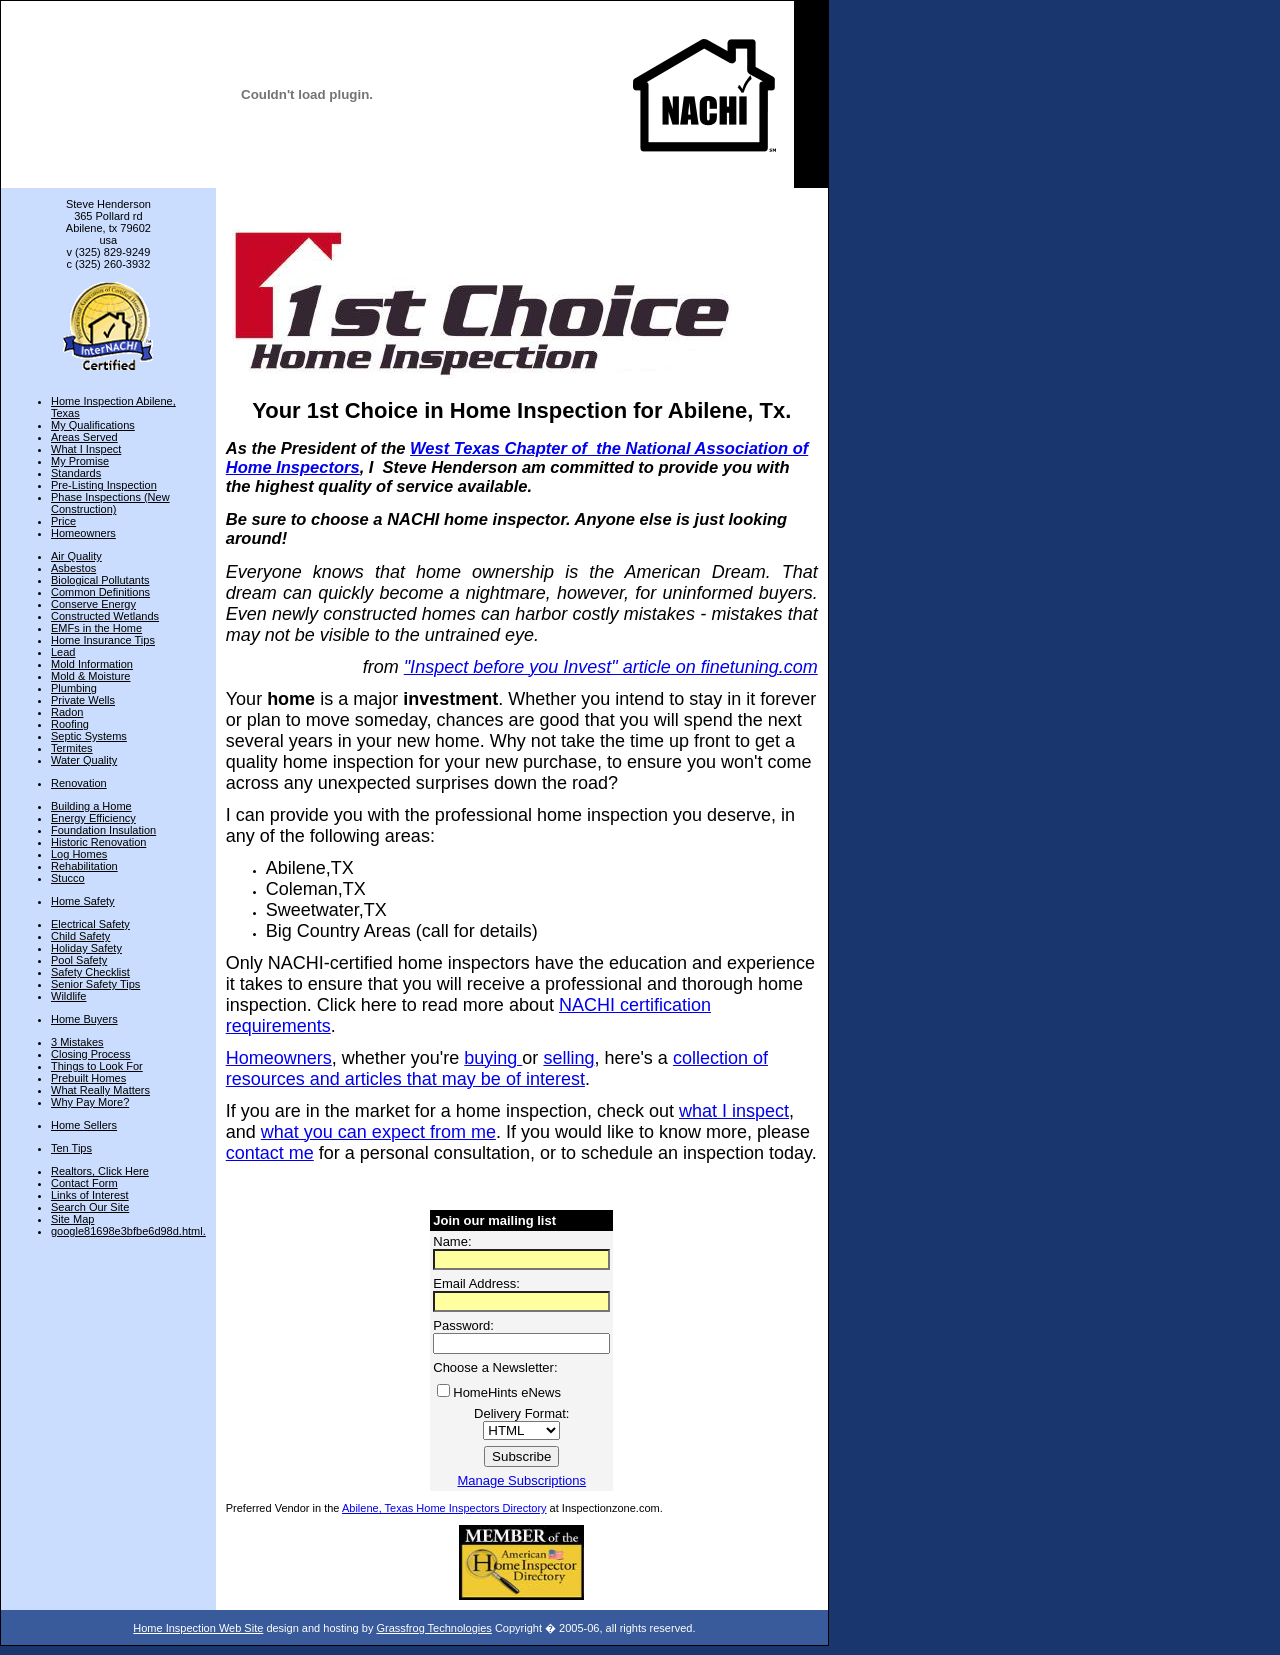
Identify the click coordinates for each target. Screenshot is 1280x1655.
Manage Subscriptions (521, 1480)
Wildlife (68, 996)
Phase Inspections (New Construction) (110, 503)
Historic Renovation (98, 842)
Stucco (68, 878)
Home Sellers (84, 1125)
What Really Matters (100, 1090)
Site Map (72, 1219)
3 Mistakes (77, 1042)
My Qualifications (93, 425)
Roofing (70, 724)
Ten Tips (71, 1148)
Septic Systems (89, 736)
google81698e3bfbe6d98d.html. (128, 1231)
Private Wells (83, 700)
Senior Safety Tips (95, 984)
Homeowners (83, 533)
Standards (76, 473)
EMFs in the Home (96, 628)
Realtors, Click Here (100, 1171)
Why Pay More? (90, 1102)
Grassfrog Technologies (433, 1628)
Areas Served (84, 437)
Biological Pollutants (100, 580)
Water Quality (84, 760)
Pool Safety (79, 960)
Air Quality (76, 556)
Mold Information (92, 664)
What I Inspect (86, 449)
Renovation (79, 783)
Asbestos (73, 568)
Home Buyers (84, 1019)
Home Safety (83, 901)
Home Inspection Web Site (198, 1628)
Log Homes (79, 854)
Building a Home (91, 806)
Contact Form (84, 1183)
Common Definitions (100, 592)
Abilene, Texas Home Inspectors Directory (444, 1508)
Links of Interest (90, 1195)
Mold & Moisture (90, 676)
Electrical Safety (90, 924)
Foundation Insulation (103, 830)
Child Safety (80, 936)
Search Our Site (90, 1207)
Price (63, 521)
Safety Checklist (90, 972)
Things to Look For (97, 1066)
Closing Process (90, 1054)
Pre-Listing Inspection (104, 485)
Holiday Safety (86, 948)
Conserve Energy (93, 604)
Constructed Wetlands (105, 616)
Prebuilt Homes (88, 1078)
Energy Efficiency (93, 818)
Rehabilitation (84, 866)
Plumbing (74, 688)
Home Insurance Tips (103, 640)
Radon (67, 712)
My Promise (80, 461)
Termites (72, 748)
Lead (63, 652)
